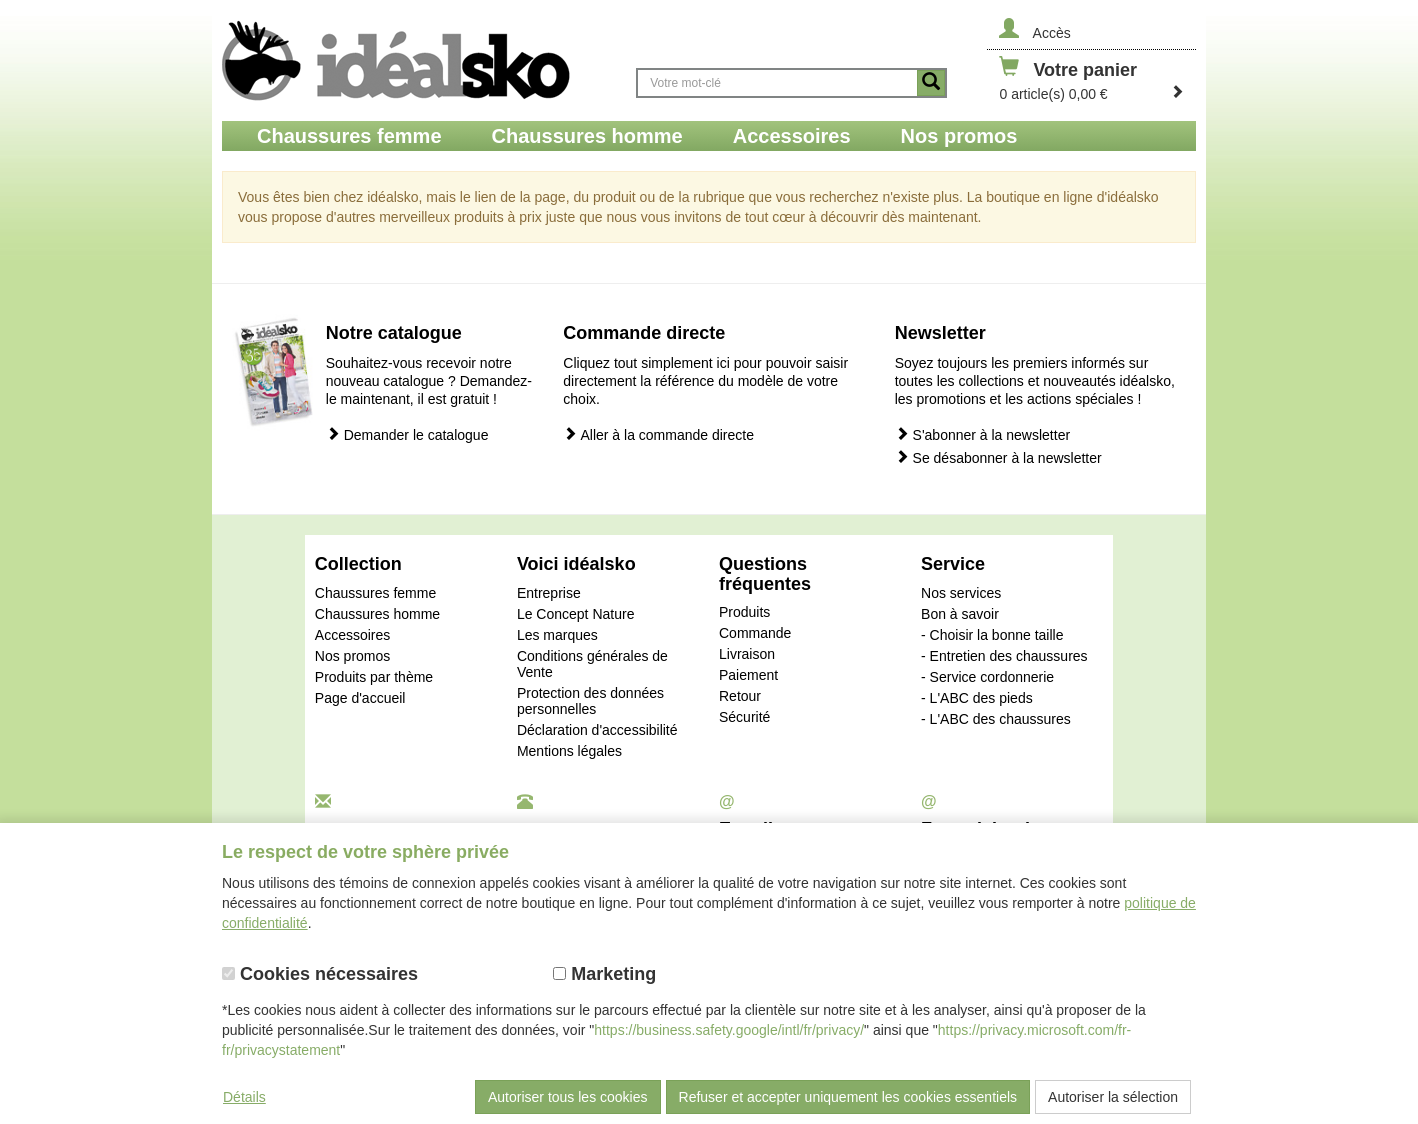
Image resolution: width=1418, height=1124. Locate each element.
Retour (740, 696)
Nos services (961, 593)
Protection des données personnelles (590, 701)
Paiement (748, 675)
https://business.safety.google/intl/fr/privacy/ (729, 1030)
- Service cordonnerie (987, 677)
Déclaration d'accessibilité (597, 730)
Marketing (604, 974)
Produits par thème (374, 677)
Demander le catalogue (407, 434)
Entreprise (549, 593)
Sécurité (744, 717)
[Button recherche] (931, 83)
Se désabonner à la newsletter (998, 457)
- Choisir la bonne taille (992, 635)
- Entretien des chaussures (1004, 656)
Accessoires (352, 635)
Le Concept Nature (576, 614)
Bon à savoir (960, 614)
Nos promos (352, 656)
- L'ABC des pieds (977, 698)
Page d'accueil (360, 698)
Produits (744, 612)
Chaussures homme (377, 614)
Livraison (747, 654)
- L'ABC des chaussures (996, 719)
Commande (755, 633)
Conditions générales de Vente (592, 664)
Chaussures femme (375, 593)
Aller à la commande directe (658, 434)
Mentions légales (569, 751)
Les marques (557, 635)
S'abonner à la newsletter (982, 434)
